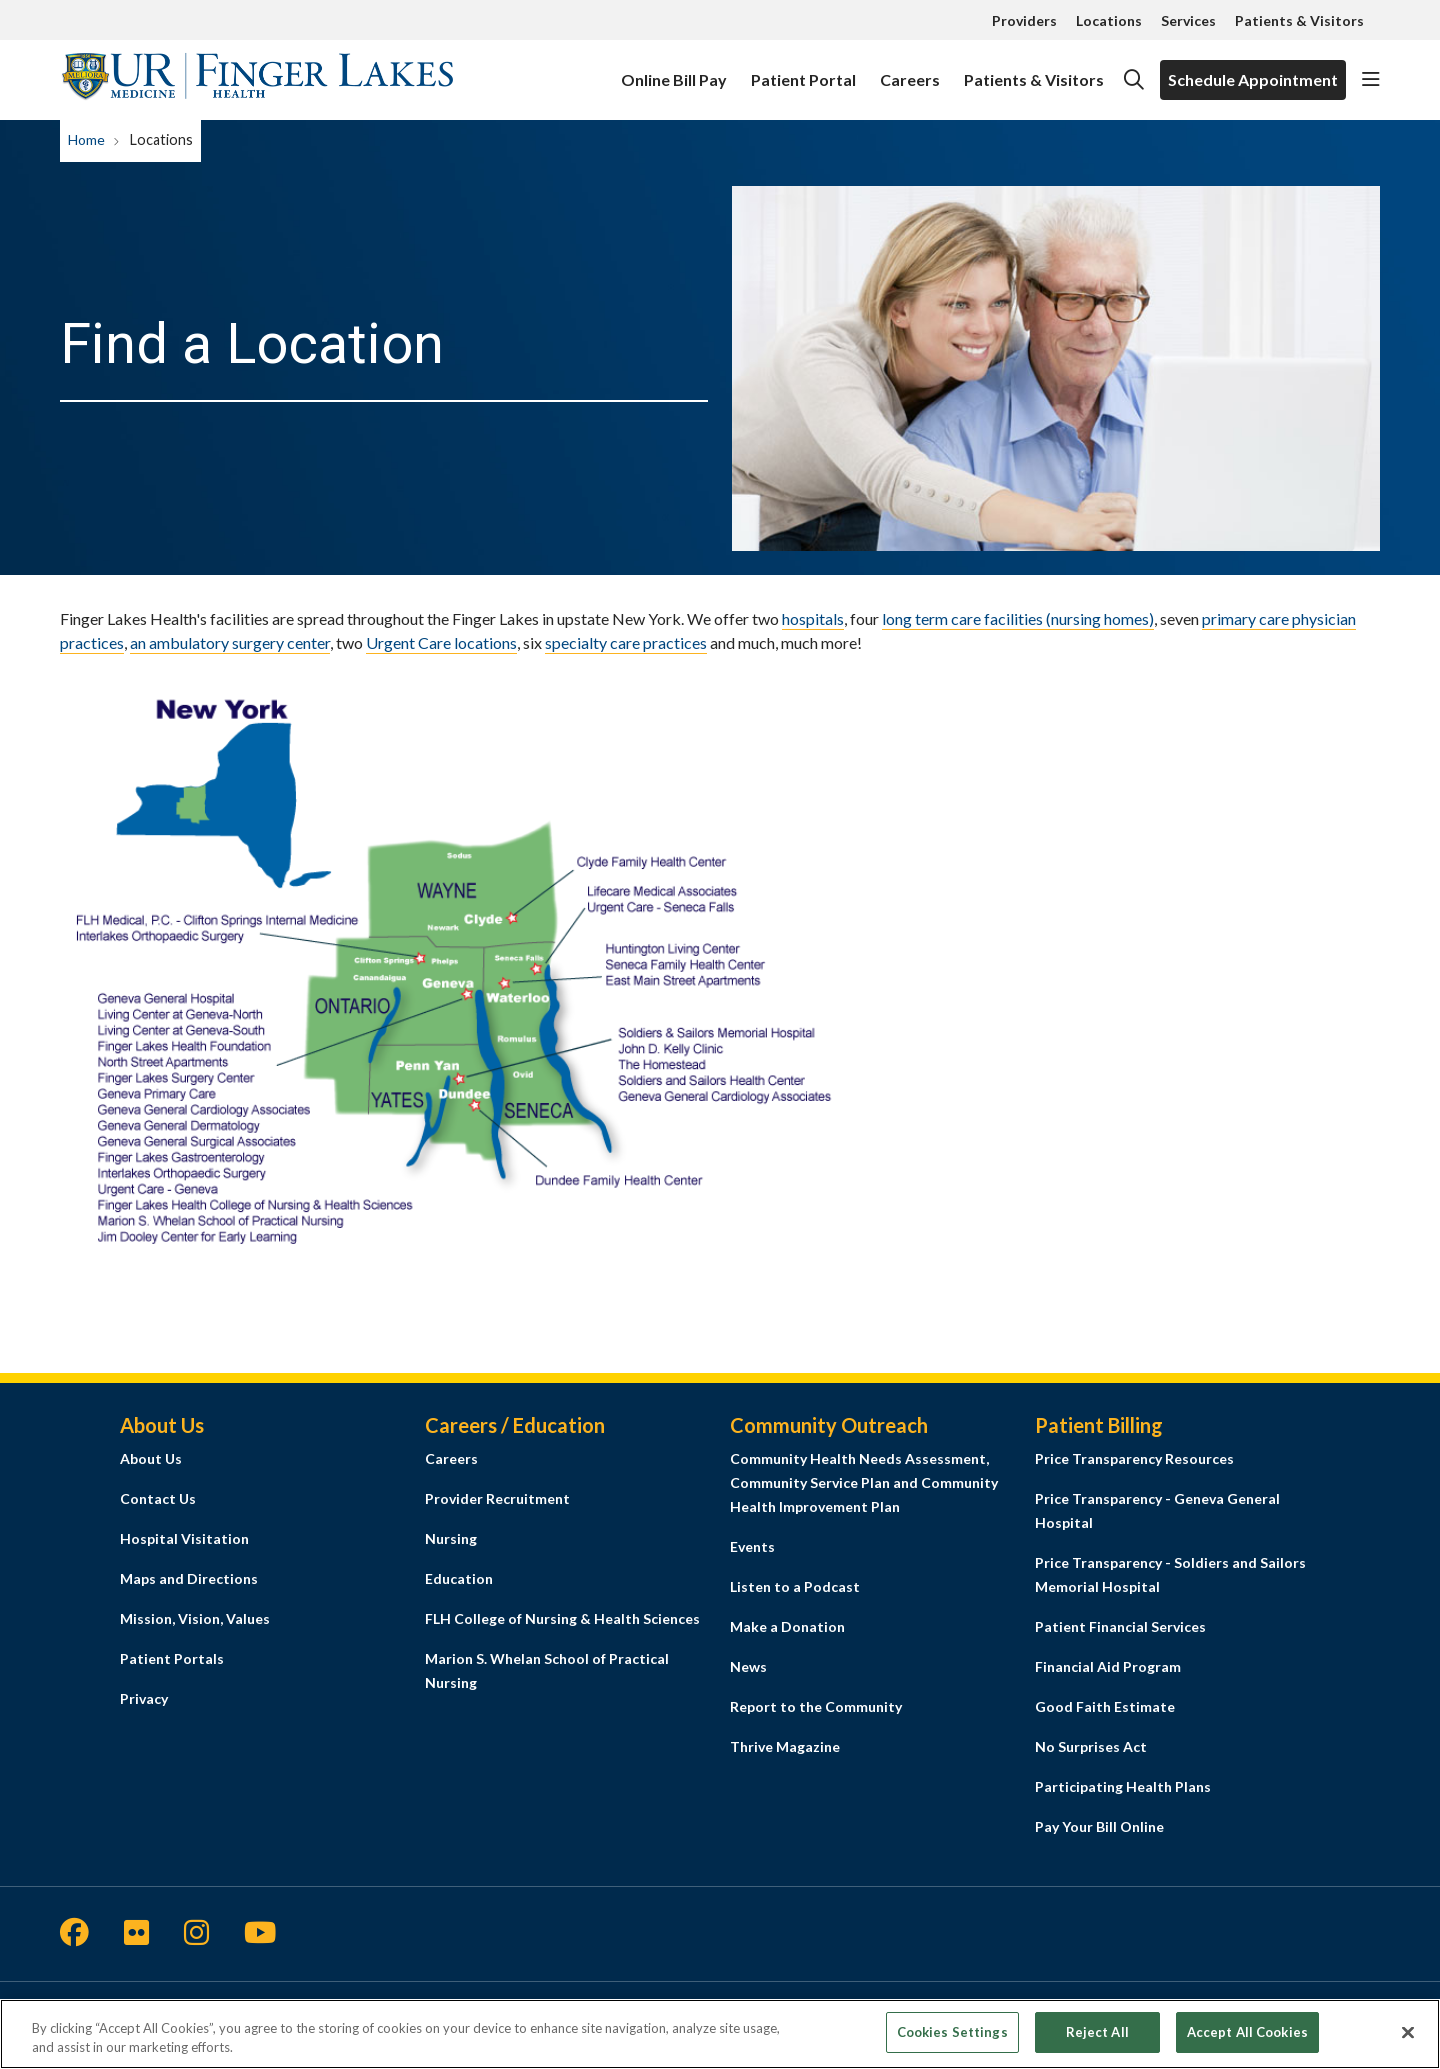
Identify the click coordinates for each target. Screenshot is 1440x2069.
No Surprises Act (1091, 1746)
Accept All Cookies (1247, 2042)
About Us (151, 1458)
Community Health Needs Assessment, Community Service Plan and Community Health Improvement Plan (864, 1482)
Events (752, 1546)
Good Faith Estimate (1105, 1706)
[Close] (1408, 2043)
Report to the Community (816, 1706)
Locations (1109, 20)
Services (1188, 20)
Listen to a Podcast (795, 1586)
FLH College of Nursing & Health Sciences (562, 1618)
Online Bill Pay (674, 70)
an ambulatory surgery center (230, 642)
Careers (910, 70)
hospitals (813, 618)
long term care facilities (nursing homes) (1018, 618)
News (748, 1666)
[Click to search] (1134, 80)
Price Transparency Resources (1134, 1458)
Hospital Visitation (184, 1538)
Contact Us (158, 1498)
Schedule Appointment (1253, 79)
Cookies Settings (952, 2042)
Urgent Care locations (441, 642)
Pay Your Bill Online (1099, 1826)
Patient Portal (803, 70)
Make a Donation (787, 1626)
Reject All (1097, 2042)
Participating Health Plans (1123, 1786)
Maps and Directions (189, 1578)
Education (459, 1578)
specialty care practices (626, 642)
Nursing (451, 1538)
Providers (1024, 20)
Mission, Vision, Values (195, 1618)
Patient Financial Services (1120, 1626)
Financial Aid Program (1108, 1666)
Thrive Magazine (785, 1746)
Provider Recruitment (497, 1498)
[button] (1371, 80)
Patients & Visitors (1299, 20)
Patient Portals (172, 1658)
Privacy (144, 1698)
